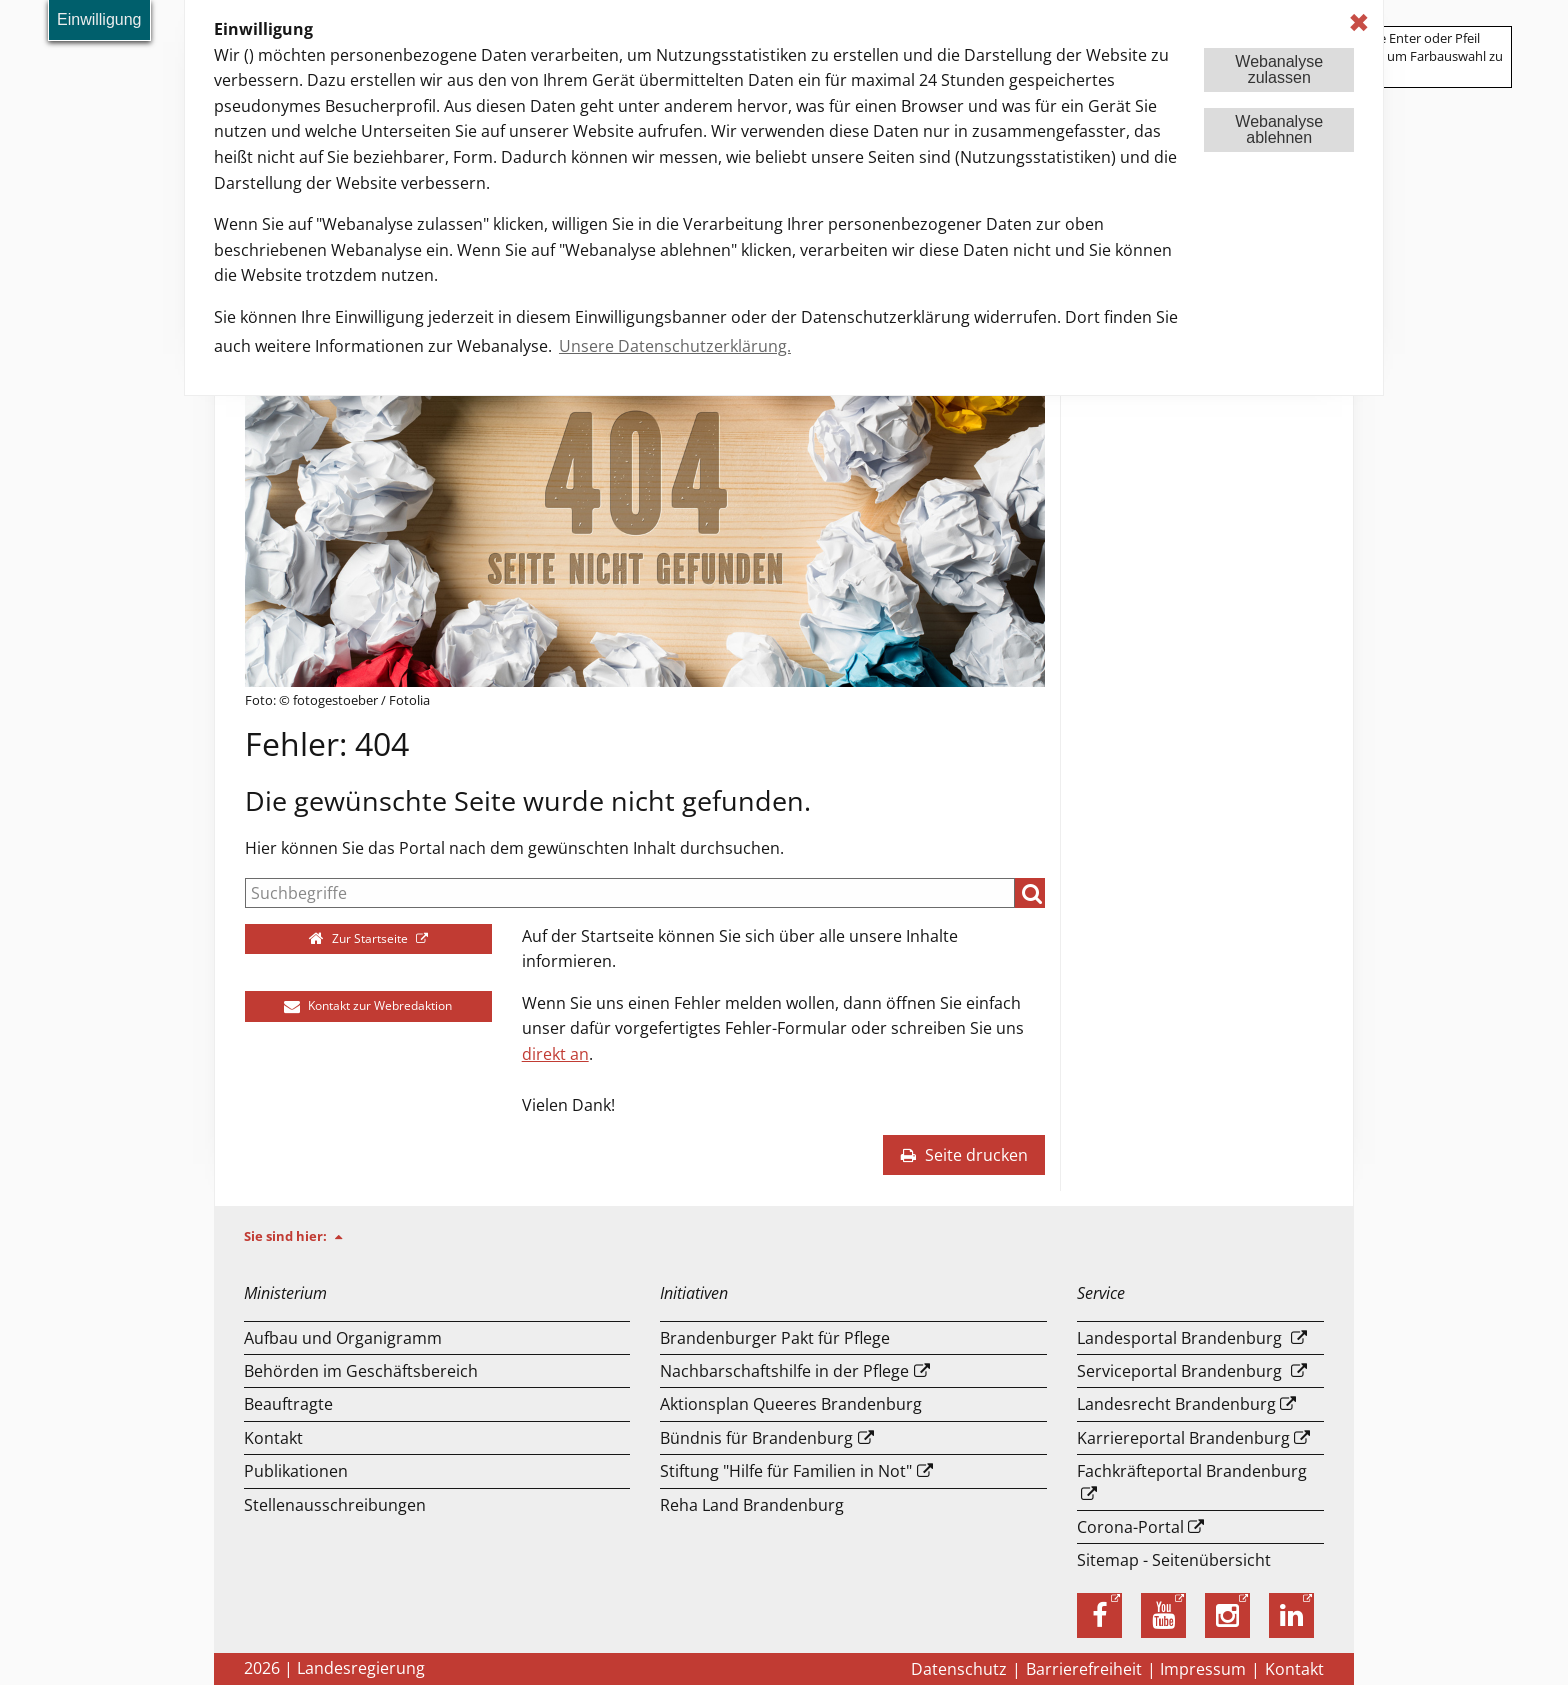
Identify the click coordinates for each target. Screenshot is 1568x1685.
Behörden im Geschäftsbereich (361, 1371)
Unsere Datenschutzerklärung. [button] (675, 346)
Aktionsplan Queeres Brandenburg (791, 1404)
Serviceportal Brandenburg (1179, 1371)
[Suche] (630, 893)
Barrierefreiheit (1084, 1669)
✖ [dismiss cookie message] (1359, 22)
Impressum (1203, 1669)
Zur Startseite (360, 938)
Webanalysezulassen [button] (1279, 69)
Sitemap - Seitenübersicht (1174, 1560)
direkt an (555, 1054)
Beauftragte (288, 1404)
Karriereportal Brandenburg (1183, 1438)
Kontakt (273, 1438)
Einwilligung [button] (99, 19)
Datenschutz (959, 1669)
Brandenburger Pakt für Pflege (775, 1338)
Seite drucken (964, 1155)
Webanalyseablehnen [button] (1279, 129)
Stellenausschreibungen (335, 1505)
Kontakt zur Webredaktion (368, 1005)
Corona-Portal (1130, 1527)
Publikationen (296, 1471)
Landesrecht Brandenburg (1176, 1404)
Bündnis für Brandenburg (756, 1438)
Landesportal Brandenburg (1179, 1338)
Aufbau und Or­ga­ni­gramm (343, 1338)
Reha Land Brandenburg (752, 1505)
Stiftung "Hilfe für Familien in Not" (786, 1471)
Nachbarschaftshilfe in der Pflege (784, 1371)
